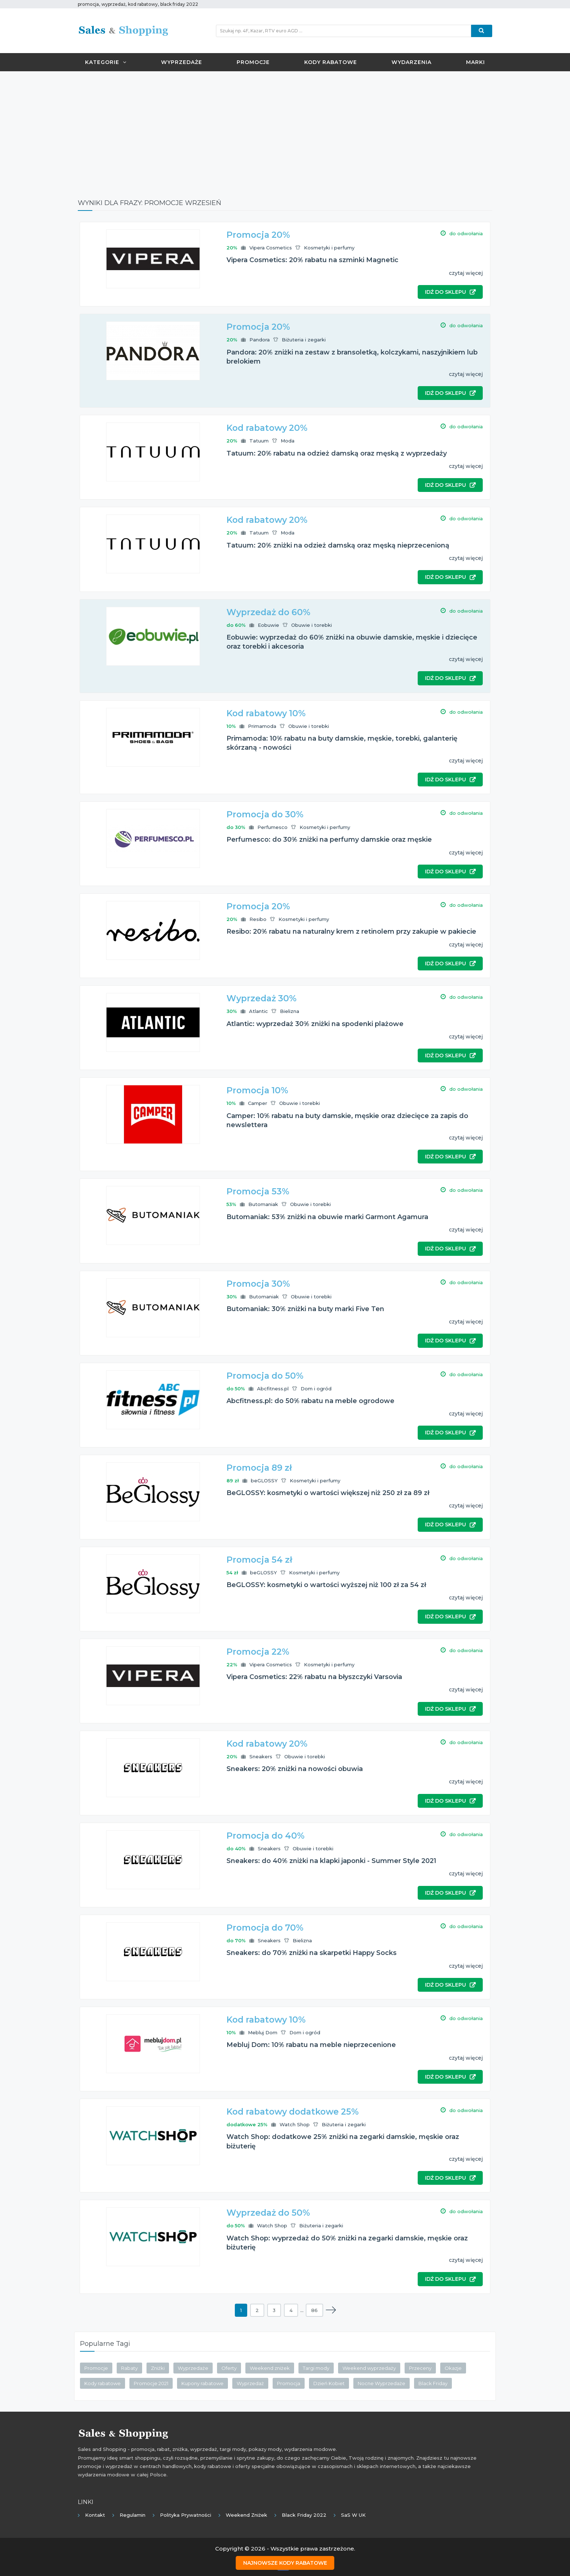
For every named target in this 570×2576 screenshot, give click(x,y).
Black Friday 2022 (304, 2515)
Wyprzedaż (250, 2383)
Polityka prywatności (185, 2515)
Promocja (288, 2383)
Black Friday (432, 2383)
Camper (257, 1103)
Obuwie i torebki (311, 625)
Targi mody (316, 2368)
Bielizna (289, 1011)
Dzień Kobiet (329, 2383)
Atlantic (258, 1011)
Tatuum (259, 441)
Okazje (453, 2368)
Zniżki (158, 2368)
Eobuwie (268, 625)
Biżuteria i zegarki (304, 339)
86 (314, 2310)
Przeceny (420, 2368)
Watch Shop (295, 2124)
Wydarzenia (411, 62)
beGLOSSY (264, 1480)
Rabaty (129, 2368)
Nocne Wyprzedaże (381, 2383)
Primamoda (262, 726)
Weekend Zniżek (246, 2515)
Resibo (257, 919)
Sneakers (260, 1756)
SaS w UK (353, 2515)
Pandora (259, 339)
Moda (287, 441)
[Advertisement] (285, 129)
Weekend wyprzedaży (369, 2368)
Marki (475, 62)
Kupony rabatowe (202, 2383)
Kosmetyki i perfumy (329, 248)
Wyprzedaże (181, 62)
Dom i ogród (316, 1388)
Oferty (229, 2368)
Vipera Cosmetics (270, 248)
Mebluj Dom (262, 2032)
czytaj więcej (466, 273)
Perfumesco (272, 827)
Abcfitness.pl (273, 1388)
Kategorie (106, 62)
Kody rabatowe (330, 62)
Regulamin (132, 2515)
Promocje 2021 (151, 2383)
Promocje (253, 62)
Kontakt (95, 2515)
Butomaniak (263, 1204)
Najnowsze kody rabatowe (285, 2562)
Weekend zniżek (270, 2368)
